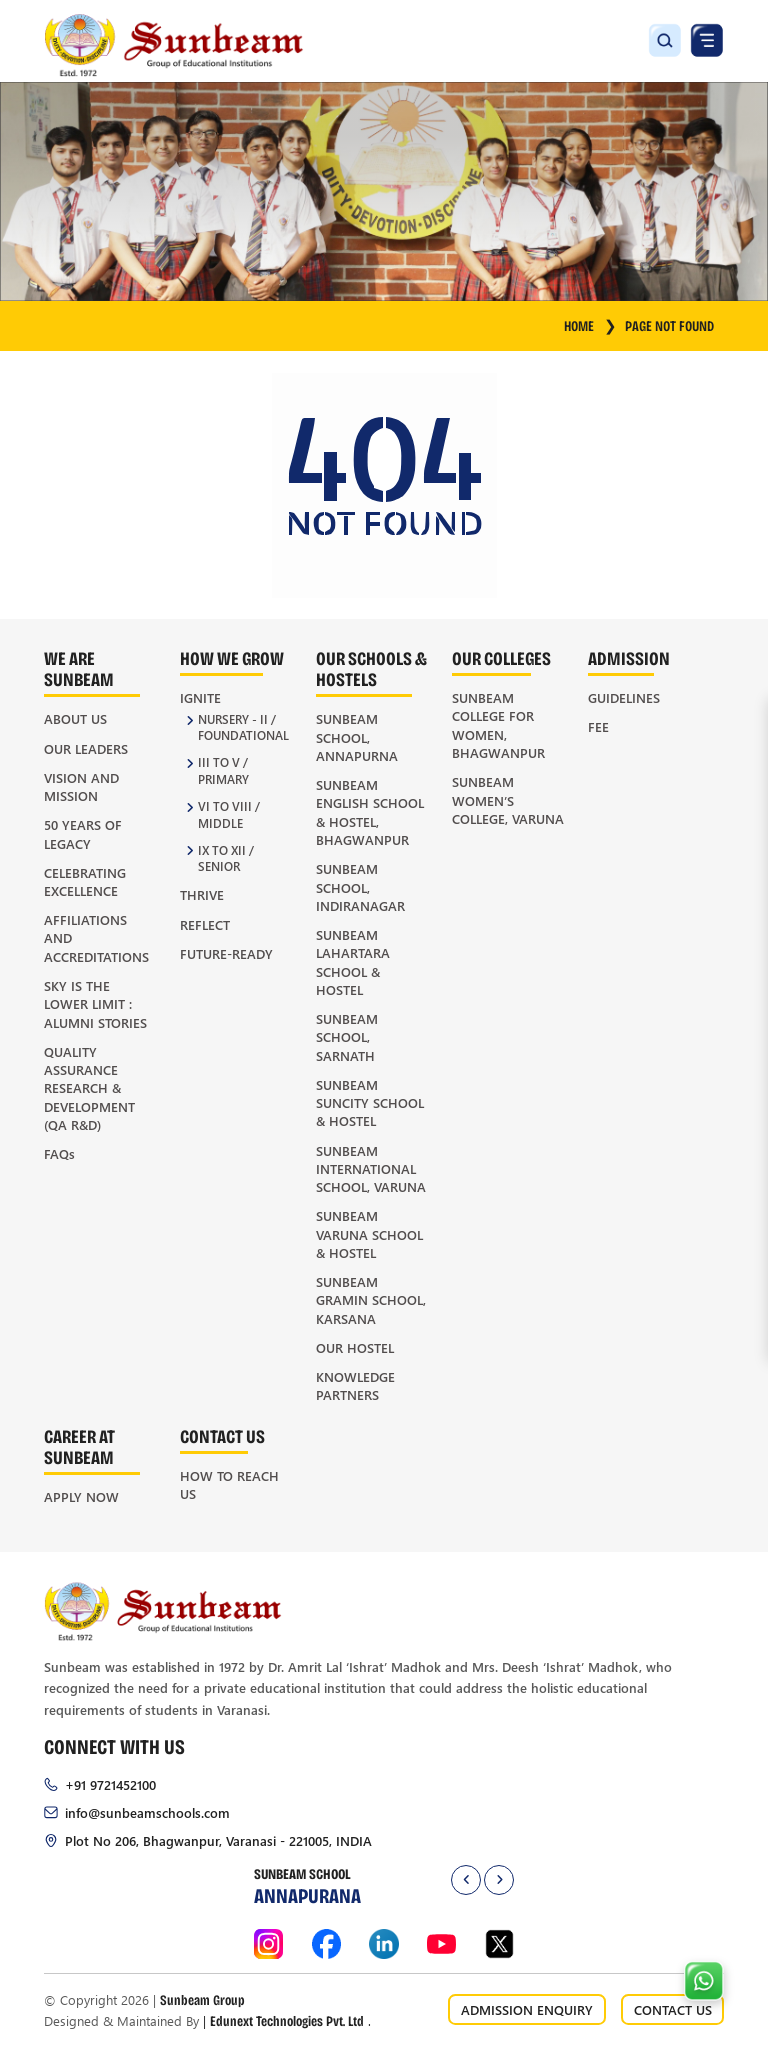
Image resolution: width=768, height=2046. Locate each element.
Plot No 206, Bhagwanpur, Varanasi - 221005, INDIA (218, 1840)
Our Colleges (501, 657)
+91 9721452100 (110, 1784)
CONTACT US (673, 2009)
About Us (75, 718)
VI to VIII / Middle (229, 815)
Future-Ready (226, 953)
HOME (590, 325)
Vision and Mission (81, 786)
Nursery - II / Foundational (243, 728)
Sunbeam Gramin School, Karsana (371, 1300)
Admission (629, 657)
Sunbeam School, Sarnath (347, 1037)
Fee (598, 726)
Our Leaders (86, 748)
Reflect (205, 924)
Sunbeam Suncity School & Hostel (370, 1103)
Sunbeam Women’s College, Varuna (508, 800)
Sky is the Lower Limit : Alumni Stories (95, 1004)
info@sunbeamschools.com (147, 1812)
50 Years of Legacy (83, 833)
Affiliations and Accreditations (96, 938)
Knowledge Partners (355, 1385)
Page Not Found (669, 325)
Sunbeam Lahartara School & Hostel (353, 962)
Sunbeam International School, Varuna (371, 1169)
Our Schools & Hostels (371, 668)
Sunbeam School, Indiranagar (360, 887)
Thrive (202, 894)
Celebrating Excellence (85, 881)
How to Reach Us (229, 1484)
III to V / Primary (223, 771)
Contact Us (222, 1435)
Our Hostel (355, 1347)
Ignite (200, 697)
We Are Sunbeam (79, 668)
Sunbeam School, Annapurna (357, 737)
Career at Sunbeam (79, 1446)
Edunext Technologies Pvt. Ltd (287, 2020)
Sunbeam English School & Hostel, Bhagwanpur (370, 812)
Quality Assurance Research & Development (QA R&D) (89, 1088)
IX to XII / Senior (226, 859)
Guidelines (624, 697)
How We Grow (232, 657)
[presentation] (466, 1880)
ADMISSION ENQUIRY (527, 2009)
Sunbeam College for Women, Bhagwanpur (498, 725)
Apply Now (81, 1496)
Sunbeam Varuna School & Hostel (369, 1234)
